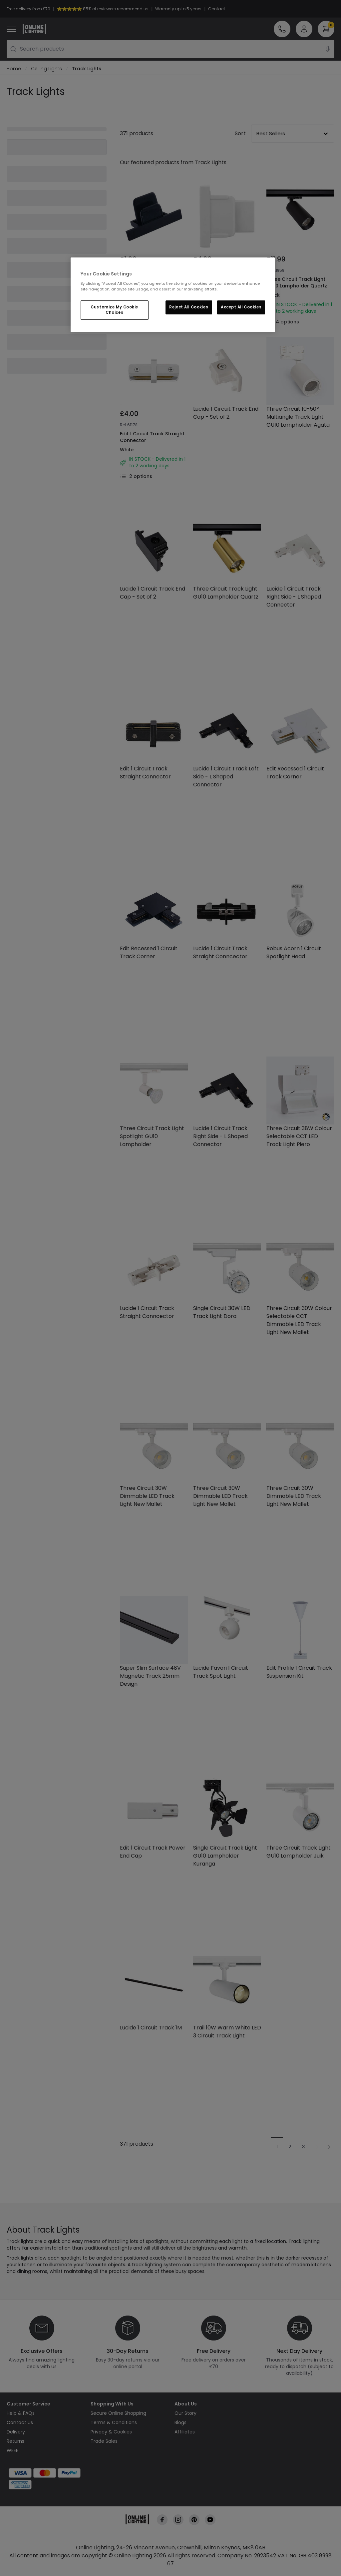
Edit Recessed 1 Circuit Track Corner (295, 773)
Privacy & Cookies (111, 2432)
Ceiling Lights (46, 69)
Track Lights (86, 69)
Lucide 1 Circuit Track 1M (151, 2028)
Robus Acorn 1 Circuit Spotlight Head (293, 953)
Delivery (16, 2432)
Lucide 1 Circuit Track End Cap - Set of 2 (225, 413)
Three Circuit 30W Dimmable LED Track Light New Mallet (147, 1496)
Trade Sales (104, 2441)
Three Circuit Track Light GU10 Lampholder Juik (298, 1852)
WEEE (12, 2450)
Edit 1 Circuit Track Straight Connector (152, 437)
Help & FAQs (21, 2413)
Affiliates (184, 2432)
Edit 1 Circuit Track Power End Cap (152, 1852)
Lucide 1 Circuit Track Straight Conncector (220, 953)
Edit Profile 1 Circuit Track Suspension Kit (299, 1672)
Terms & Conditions (114, 2422)
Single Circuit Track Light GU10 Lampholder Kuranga (225, 1856)
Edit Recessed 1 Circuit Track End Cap (146, 282)
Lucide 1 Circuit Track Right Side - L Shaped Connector (293, 597)
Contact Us (20, 2422)
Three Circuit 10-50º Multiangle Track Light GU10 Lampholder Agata (298, 417)
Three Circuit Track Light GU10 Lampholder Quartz (296, 282)
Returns (15, 2441)
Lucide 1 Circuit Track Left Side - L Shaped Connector (226, 777)
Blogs (180, 2422)
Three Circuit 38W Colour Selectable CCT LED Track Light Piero (299, 1136)
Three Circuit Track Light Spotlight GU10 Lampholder (152, 1136)
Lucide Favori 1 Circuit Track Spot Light (220, 1672)
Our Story (185, 2413)
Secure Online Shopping (118, 2413)
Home (14, 69)
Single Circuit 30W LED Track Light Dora (221, 1312)
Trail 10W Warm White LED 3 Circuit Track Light (227, 2032)
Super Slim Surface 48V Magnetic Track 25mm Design (150, 1676)
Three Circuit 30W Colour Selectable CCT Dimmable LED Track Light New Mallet (299, 1320)
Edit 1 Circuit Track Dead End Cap (222, 282)
